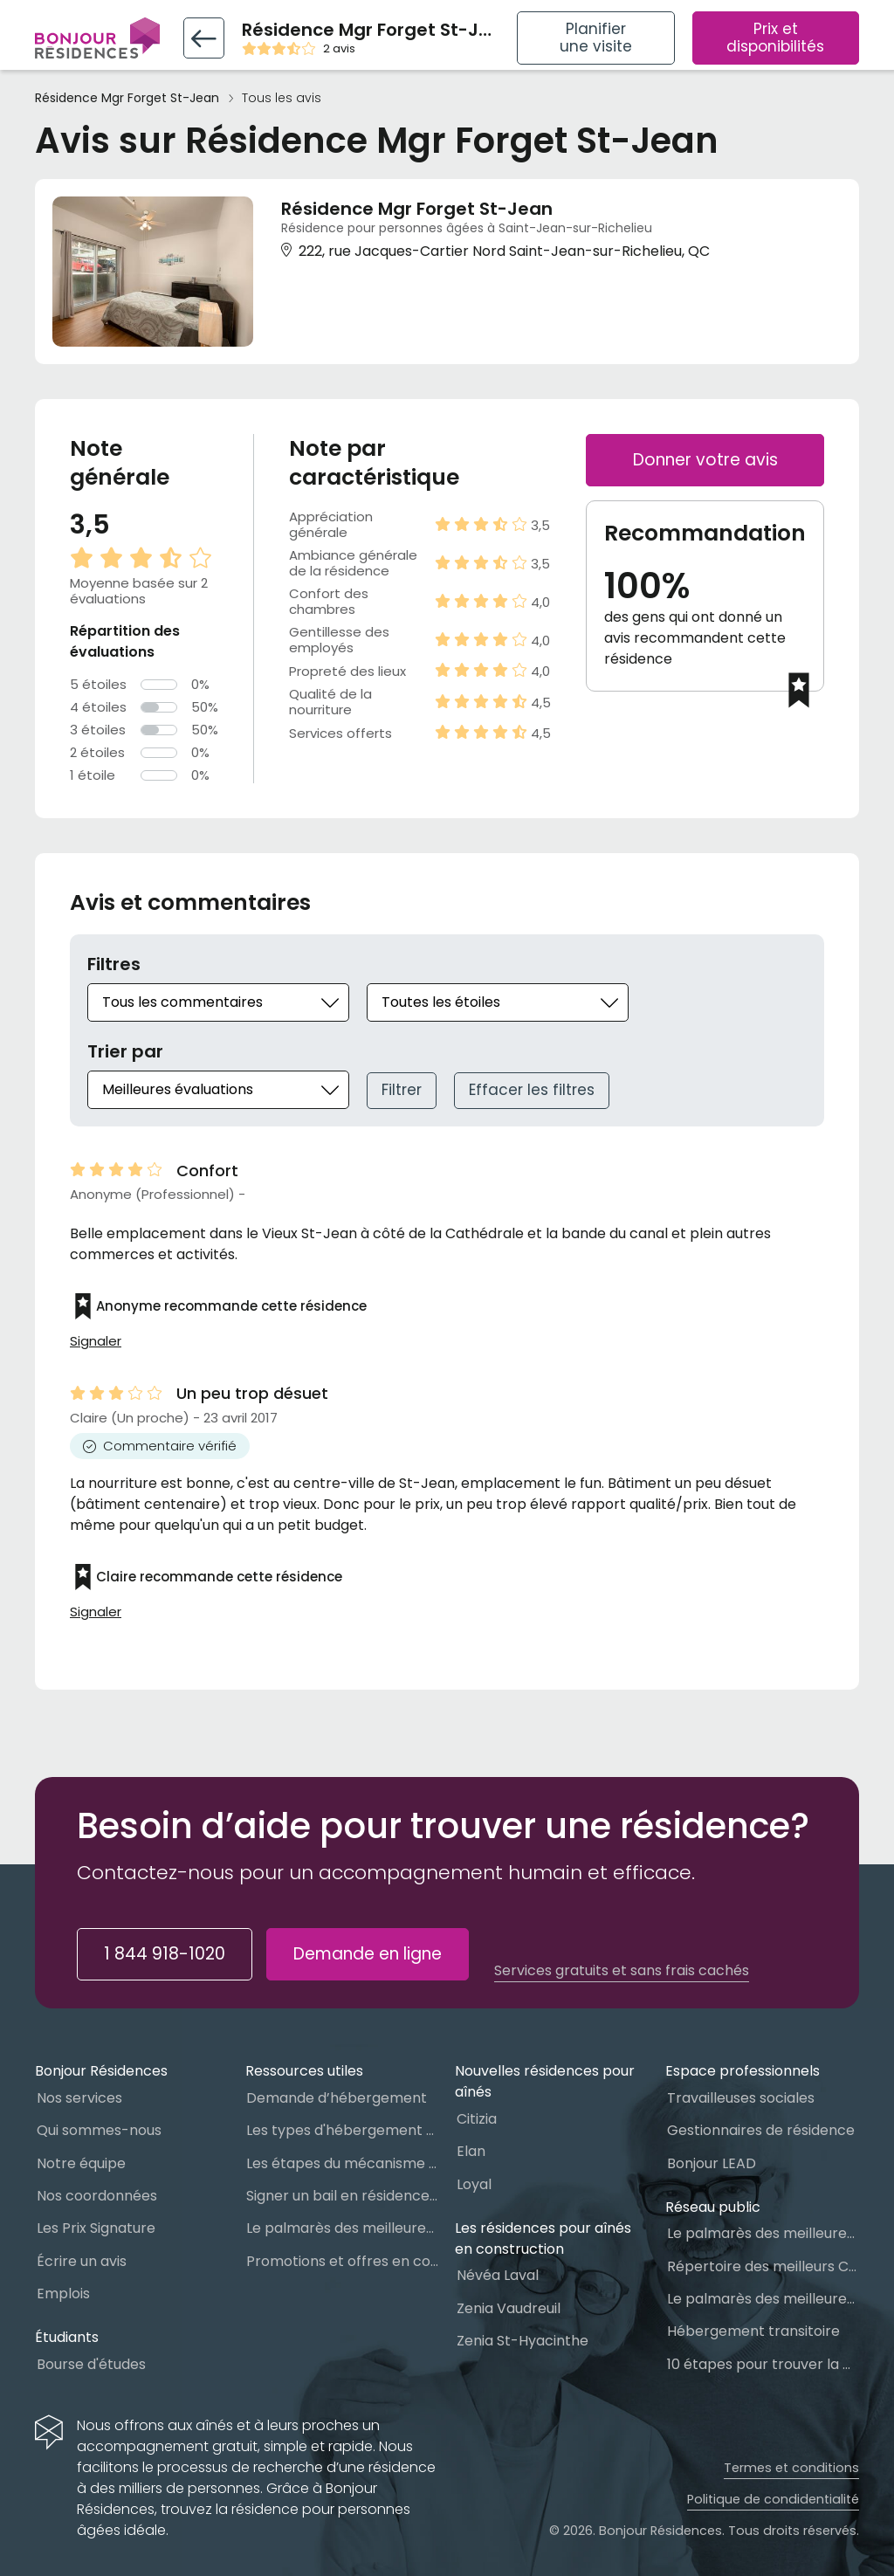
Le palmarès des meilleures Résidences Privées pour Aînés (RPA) (342, 2228)
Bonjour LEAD (711, 2163)
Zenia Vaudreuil (508, 2308)
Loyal (474, 2184)
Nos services (79, 2098)
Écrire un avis (82, 2261)
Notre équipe (81, 2163)
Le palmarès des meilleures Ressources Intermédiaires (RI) (763, 2299)
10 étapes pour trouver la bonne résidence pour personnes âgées (763, 2364)
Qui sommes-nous (99, 2130)
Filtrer (402, 1089)
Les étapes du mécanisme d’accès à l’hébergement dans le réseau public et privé (342, 2163)
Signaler (95, 1341)
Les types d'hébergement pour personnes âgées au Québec (342, 2130)
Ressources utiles (304, 2071)
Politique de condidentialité (773, 2499)
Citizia (477, 2119)
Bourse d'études (91, 2364)
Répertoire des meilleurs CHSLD (763, 2266)
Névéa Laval (498, 2275)
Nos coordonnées (97, 2196)
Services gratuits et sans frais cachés (621, 1970)
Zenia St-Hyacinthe (522, 2341)
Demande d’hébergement (336, 2098)
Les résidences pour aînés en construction (543, 2238)
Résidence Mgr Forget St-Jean (127, 98)
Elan (471, 2151)
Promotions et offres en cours (342, 2261)
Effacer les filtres (532, 1089)
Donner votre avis (705, 460)
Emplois (63, 2293)
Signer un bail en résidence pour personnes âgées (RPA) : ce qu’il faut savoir (342, 2196)
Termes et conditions (791, 2467)
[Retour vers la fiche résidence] (203, 38)
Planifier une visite (596, 37)
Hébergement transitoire (753, 2331)
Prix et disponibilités (775, 37)
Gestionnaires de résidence (761, 2130)
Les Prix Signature (96, 2228)
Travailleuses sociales (741, 2098)
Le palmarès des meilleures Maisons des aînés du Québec (763, 2233)
